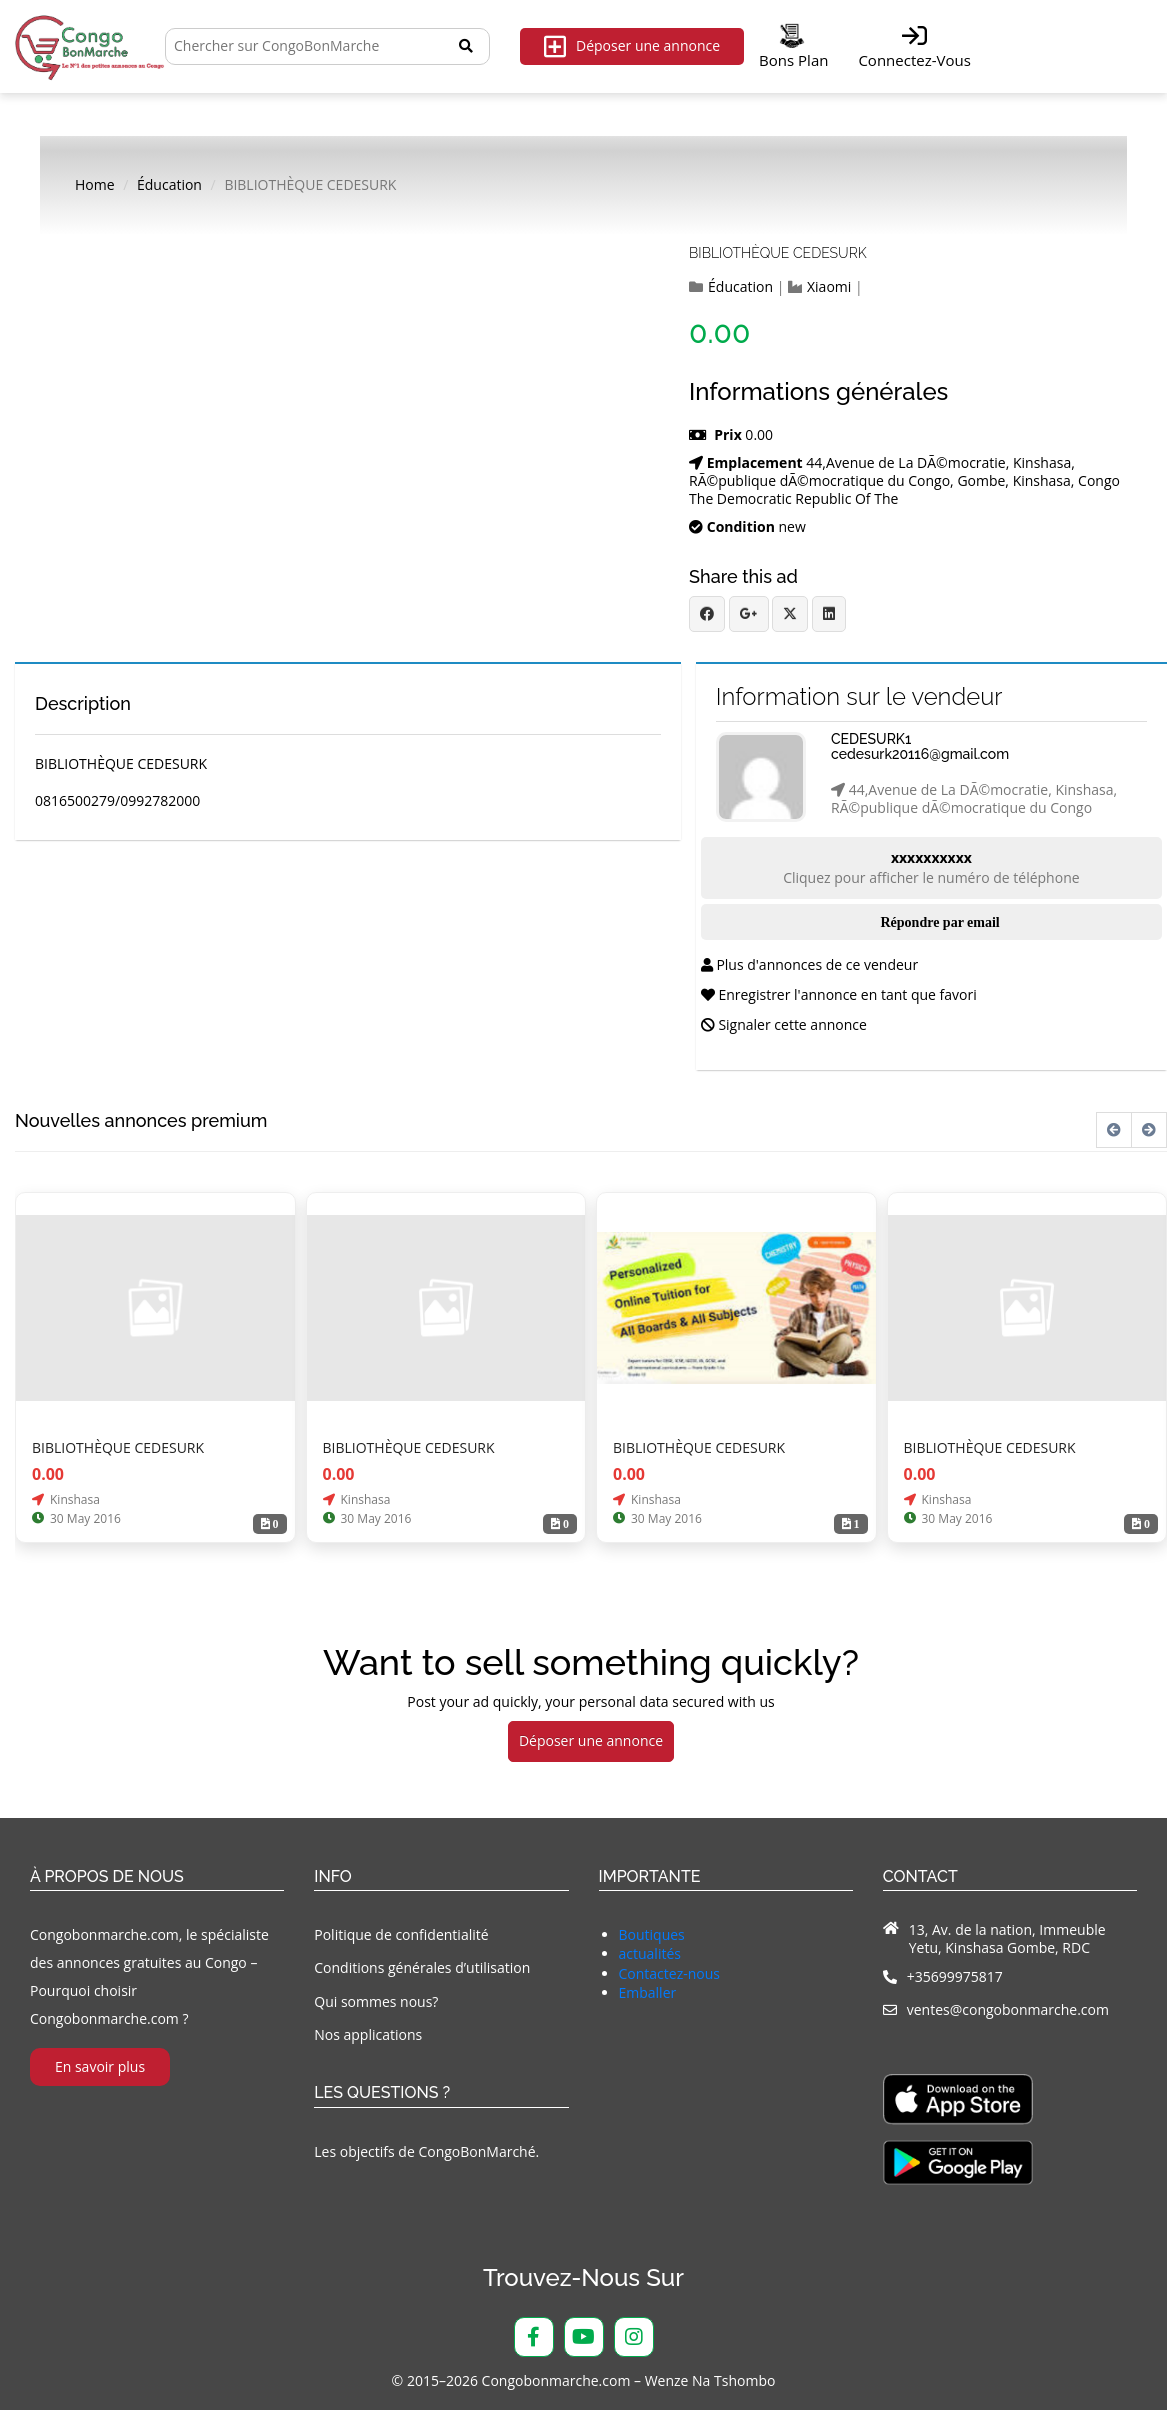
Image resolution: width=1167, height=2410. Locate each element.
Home (95, 185)
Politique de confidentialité (401, 1934)
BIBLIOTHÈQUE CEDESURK (778, 253)
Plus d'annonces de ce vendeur (809, 964)
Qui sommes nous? (376, 2001)
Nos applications (368, 2034)
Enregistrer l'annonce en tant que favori (839, 994)
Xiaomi (829, 287)
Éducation (169, 185)
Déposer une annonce (632, 46)
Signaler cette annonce (784, 1024)
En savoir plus (100, 2066)
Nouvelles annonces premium (141, 1121)
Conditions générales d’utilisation (422, 1967)
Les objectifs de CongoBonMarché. (426, 2151)
